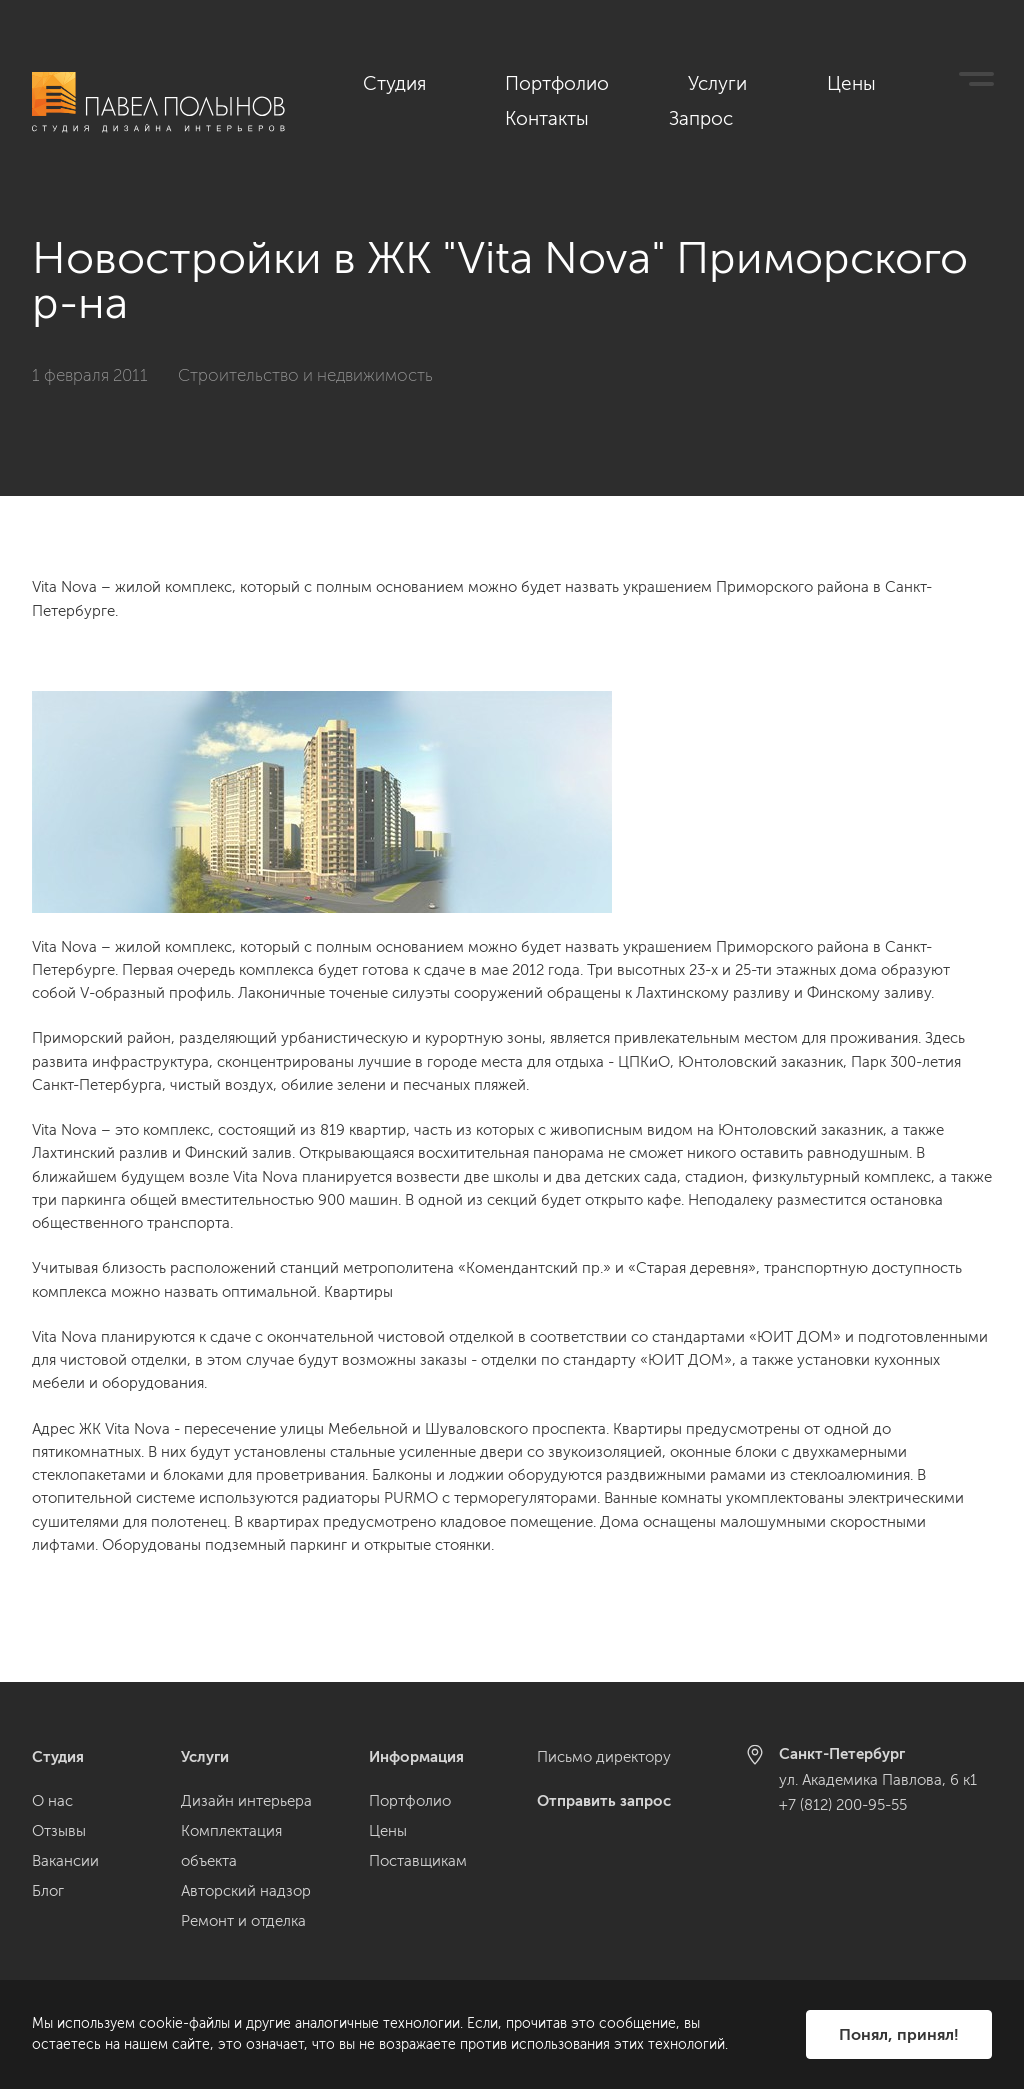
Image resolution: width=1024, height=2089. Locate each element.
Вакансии (65, 1861)
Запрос (965, 81)
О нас (52, 1801)
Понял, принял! (899, 2034)
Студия (460, 81)
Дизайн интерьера (246, 1801)
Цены (764, 81)
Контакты (861, 81)
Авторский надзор (246, 1891)
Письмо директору (604, 1757)
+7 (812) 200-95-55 (843, 1805)
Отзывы (59, 1831)
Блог (48, 1891)
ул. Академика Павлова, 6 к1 (878, 1780)
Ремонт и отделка (243, 1921)
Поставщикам (418, 1861)
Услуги (679, 81)
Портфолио (570, 81)
